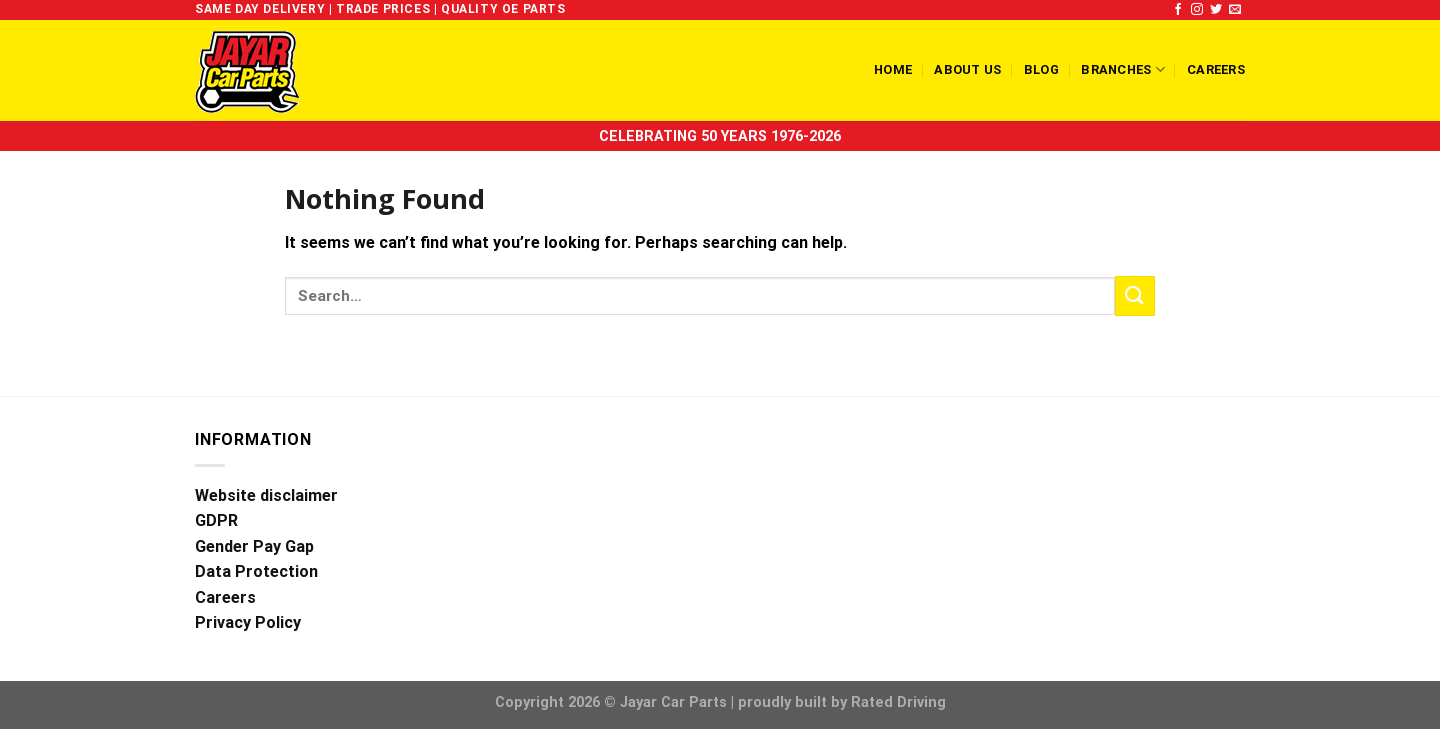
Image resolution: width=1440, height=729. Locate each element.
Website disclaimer (266, 495)
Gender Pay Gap (254, 546)
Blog (1041, 69)
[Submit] (1135, 295)
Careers (1216, 69)
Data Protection (256, 571)
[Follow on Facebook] (1178, 10)
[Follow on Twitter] (1216, 10)
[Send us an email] (1235, 10)
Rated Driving (898, 702)
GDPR (216, 520)
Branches (1123, 69)
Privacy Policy (248, 622)
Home (893, 69)
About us (967, 69)
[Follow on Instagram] (1197, 10)
